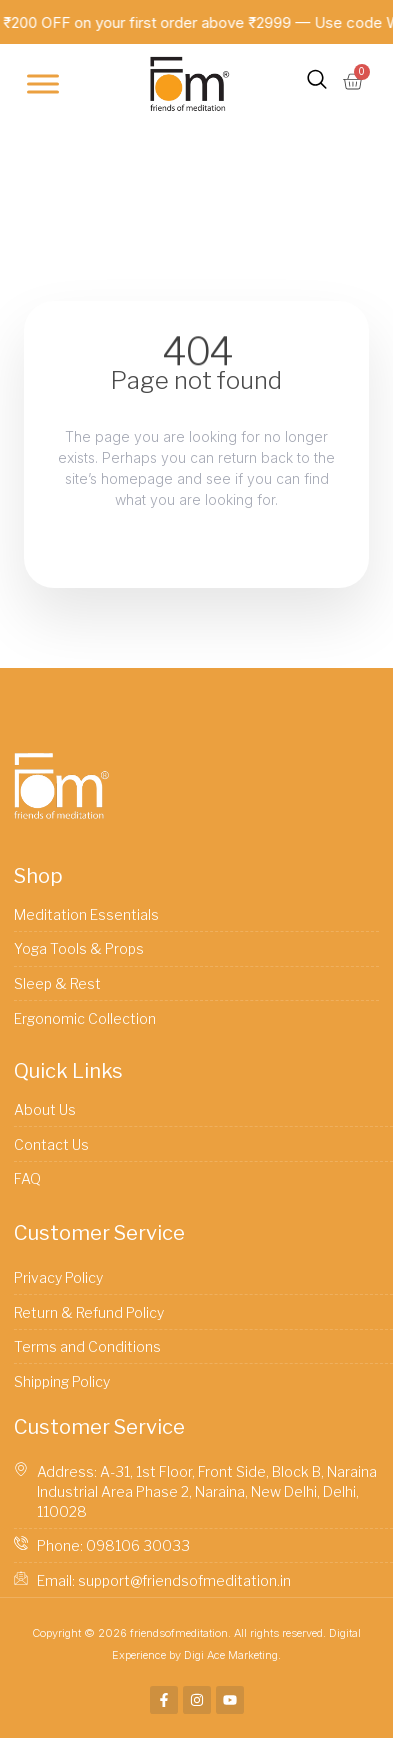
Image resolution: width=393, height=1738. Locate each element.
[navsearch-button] (317, 84)
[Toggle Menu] (43, 84)
